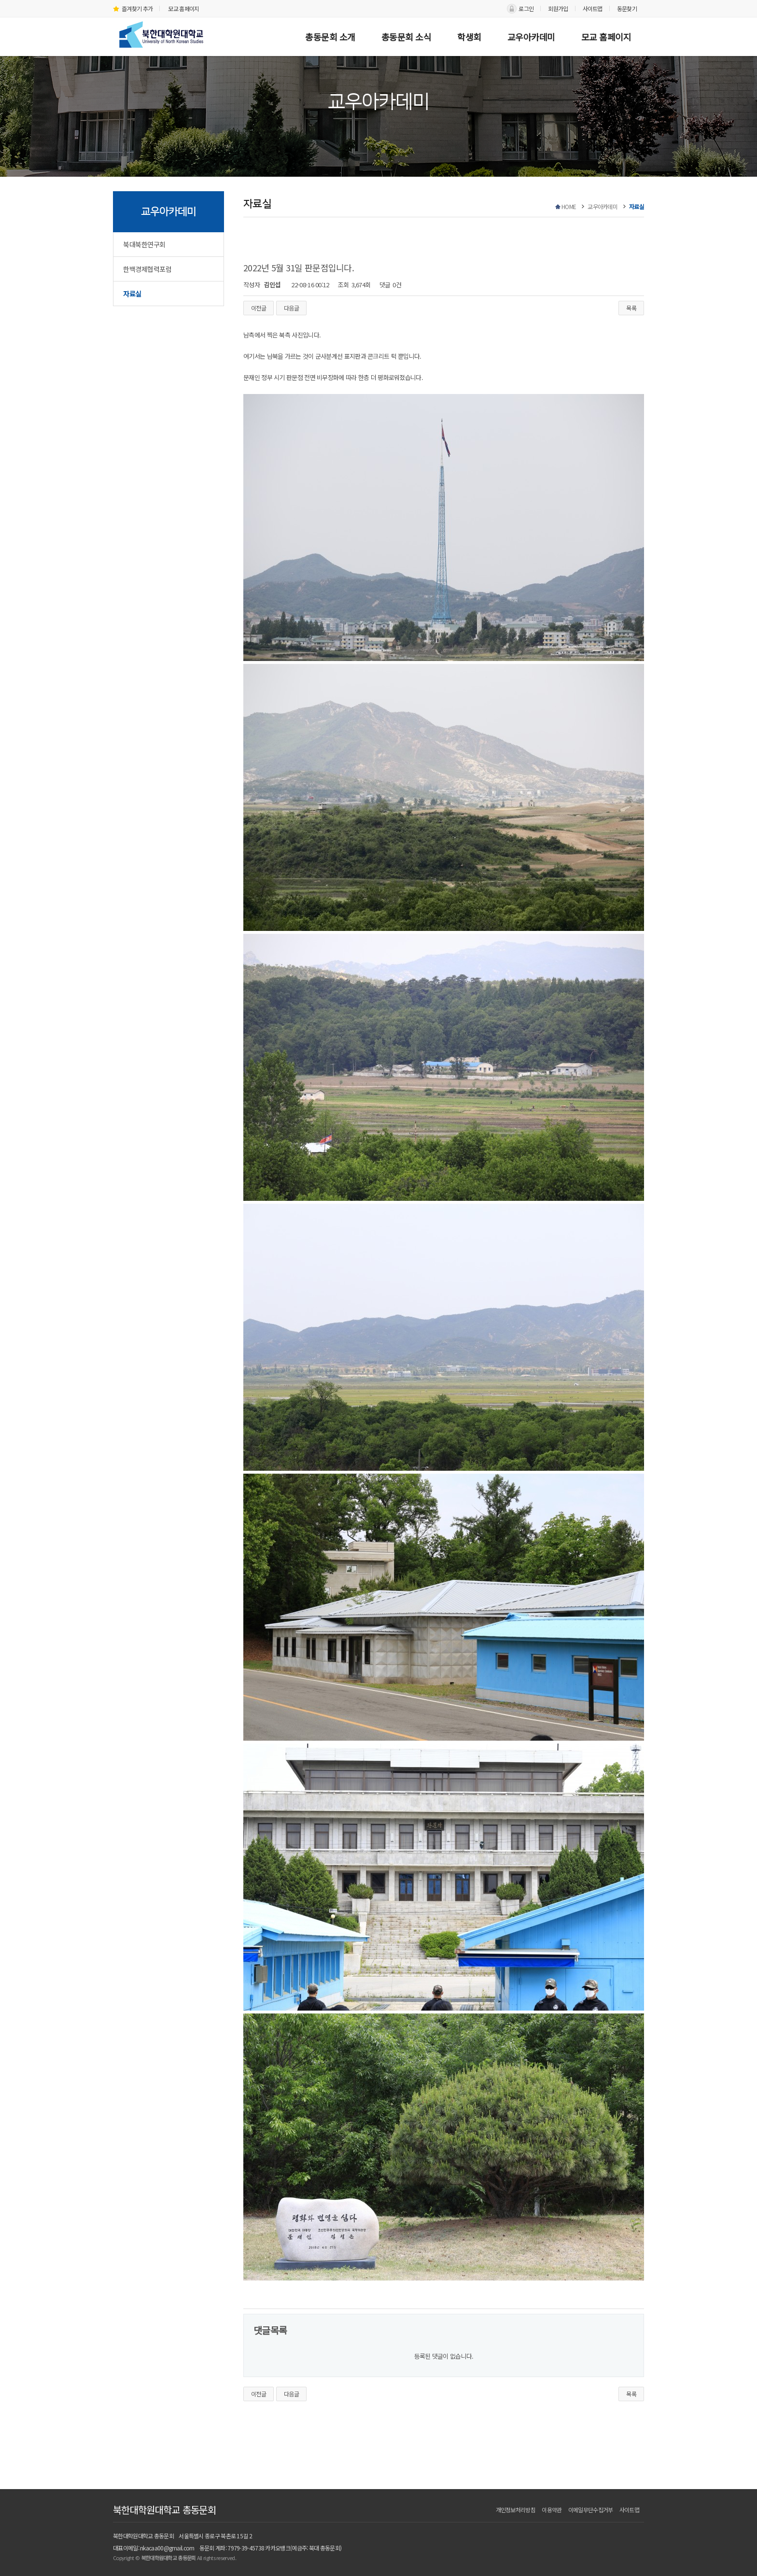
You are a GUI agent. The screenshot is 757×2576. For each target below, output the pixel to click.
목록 (631, 308)
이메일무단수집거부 (590, 2510)
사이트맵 (593, 8)
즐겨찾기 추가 (133, 8)
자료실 (132, 293)
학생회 (469, 36)
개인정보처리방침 (515, 2510)
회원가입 (558, 8)
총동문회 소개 (330, 36)
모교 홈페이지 (183, 8)
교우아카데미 (531, 36)
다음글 (291, 308)
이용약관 (551, 2510)
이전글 (258, 308)
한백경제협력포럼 (147, 269)
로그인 (526, 8)
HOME (568, 206)
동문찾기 (627, 8)
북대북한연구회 (144, 244)
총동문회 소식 (406, 36)
